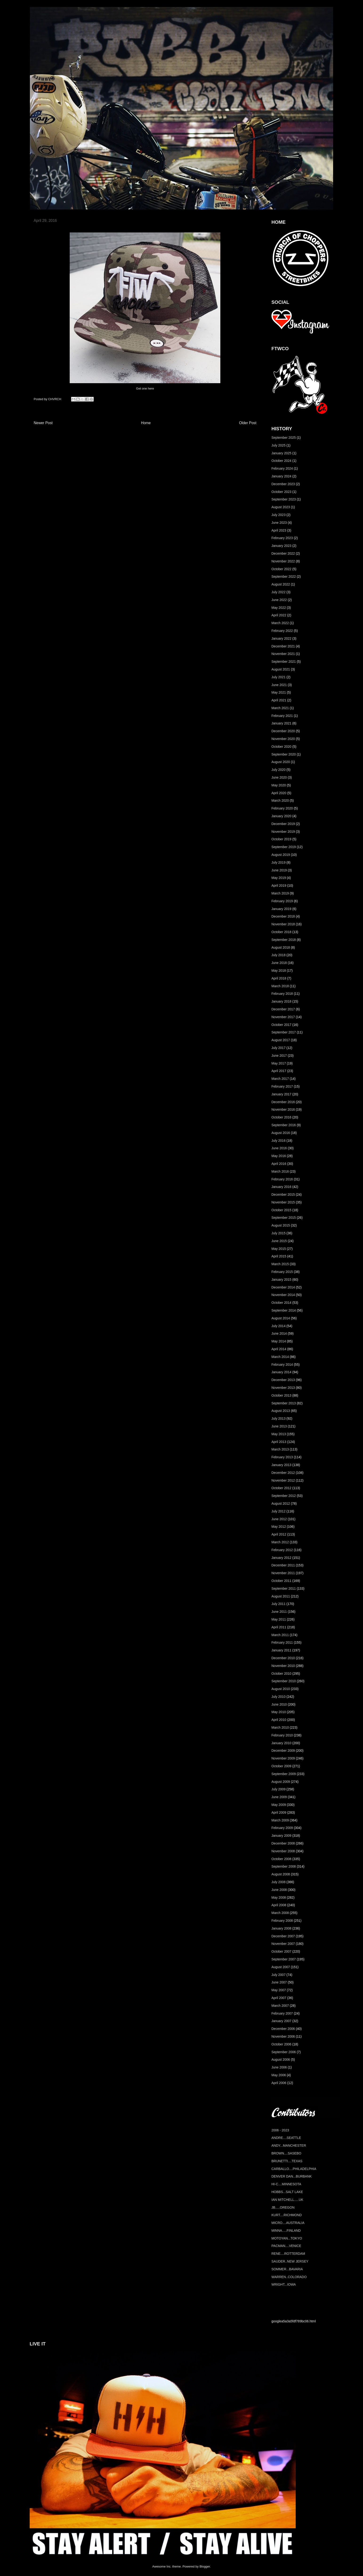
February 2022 (282, 631)
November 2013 (283, 1388)
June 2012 (279, 1519)
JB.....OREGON (282, 2207)
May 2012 (278, 1526)
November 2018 (283, 924)
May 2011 (278, 1619)
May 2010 (278, 1712)
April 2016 (278, 1164)
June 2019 (279, 870)
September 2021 (283, 661)
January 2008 (281, 1928)
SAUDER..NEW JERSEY (289, 2261)
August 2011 (280, 1596)
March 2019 (280, 893)
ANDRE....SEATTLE (286, 2138)
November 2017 (283, 1017)
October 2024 (281, 461)
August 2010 (280, 1689)
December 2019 (283, 824)
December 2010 (283, 1658)
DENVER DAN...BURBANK (291, 2176)
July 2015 (278, 1233)
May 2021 (278, 692)
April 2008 (278, 1905)
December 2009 (283, 1750)
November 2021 (283, 654)
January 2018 (281, 1001)
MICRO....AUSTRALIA (287, 2223)
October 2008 (281, 1859)
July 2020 (278, 770)
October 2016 (281, 1117)
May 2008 (278, 1897)
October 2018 (281, 932)
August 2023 (280, 507)
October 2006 (281, 2044)
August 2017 (280, 1040)
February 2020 (282, 808)
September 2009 (283, 1774)
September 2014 (283, 1310)
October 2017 (281, 1025)
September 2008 (283, 1866)
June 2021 (279, 685)
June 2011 (279, 1611)
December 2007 (283, 1936)
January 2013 (281, 1465)
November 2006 (283, 2036)
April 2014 (278, 1349)
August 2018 (280, 947)
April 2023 (278, 530)
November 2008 (283, 1851)
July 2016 (278, 1140)
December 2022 (283, 553)
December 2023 (283, 484)
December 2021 (283, 646)
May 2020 (278, 785)
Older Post (247, 423)
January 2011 (281, 1650)
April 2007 (278, 1998)
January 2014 (281, 1372)
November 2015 (283, 1202)
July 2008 (278, 1882)
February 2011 (282, 1642)
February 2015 (282, 1272)
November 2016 (283, 1109)
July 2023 (278, 515)
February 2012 (282, 1550)
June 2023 (279, 522)
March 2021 (280, 708)
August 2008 (280, 1874)
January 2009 (281, 1835)
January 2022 (281, 638)
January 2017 (281, 1094)
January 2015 (281, 1279)
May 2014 (278, 1341)
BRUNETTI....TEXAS (286, 2161)
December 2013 (283, 1380)
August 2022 (280, 584)
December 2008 (283, 1843)
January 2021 (281, 723)
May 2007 (278, 1990)
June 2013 (279, 1426)
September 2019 (283, 847)
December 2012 (283, 1473)
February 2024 (282, 468)
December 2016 (283, 1102)
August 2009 (280, 1782)
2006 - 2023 (280, 2130)
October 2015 (281, 1210)
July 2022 (278, 592)
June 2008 (279, 1890)
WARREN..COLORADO (289, 2277)
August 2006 (280, 2059)
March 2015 (280, 1264)
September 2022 (283, 576)
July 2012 (278, 1511)
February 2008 (282, 1920)
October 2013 (281, 1395)
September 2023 (283, 499)
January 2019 (281, 909)
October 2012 (281, 1488)
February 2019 (282, 901)
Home (146, 423)
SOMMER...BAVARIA (287, 2269)
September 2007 (283, 1959)
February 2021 (282, 716)
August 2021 (280, 669)
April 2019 (278, 885)
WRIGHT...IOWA (283, 2284)
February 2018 (282, 993)
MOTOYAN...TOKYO (286, 2238)
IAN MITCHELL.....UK (287, 2200)
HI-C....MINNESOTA (286, 2184)
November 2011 (283, 1573)
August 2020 (280, 762)
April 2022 (278, 615)
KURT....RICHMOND (286, 2215)
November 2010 (283, 1666)
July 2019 (278, 862)
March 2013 (280, 1449)
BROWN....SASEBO (286, 2153)
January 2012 (281, 1558)
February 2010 (282, 1735)
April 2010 (278, 1720)
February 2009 (282, 1828)
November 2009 (283, 1758)
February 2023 (282, 538)
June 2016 (279, 1148)
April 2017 (278, 1071)
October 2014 (281, 1302)
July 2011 (278, 1604)
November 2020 (283, 739)
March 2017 (280, 1079)
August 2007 (280, 1967)
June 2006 (279, 2067)
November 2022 (283, 561)
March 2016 (280, 1171)
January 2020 (281, 816)
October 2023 (281, 492)
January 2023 (281, 546)
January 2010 (281, 1743)
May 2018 (278, 970)
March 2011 (280, 1635)
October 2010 (281, 1673)
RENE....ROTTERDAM (288, 2253)
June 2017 (279, 1055)
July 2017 (278, 1048)
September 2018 (283, 940)
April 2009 (278, 1812)
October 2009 (281, 1766)
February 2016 (282, 1179)
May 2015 (278, 1249)
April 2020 (278, 793)
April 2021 (278, 700)
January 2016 (281, 1187)
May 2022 (278, 607)
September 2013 (283, 1403)
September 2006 (283, 2052)
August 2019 (280, 855)
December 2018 (283, 916)
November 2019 (283, 831)
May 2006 (278, 2075)
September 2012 (283, 1496)
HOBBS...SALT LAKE (287, 2192)
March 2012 (280, 1542)
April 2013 (278, 1442)
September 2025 (283, 437)
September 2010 (283, 1681)
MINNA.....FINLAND (286, 2230)
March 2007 (280, 2005)
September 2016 (283, 1125)
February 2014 (282, 1364)
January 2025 (281, 453)
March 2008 (280, 1913)
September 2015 (283, 1217)
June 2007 (279, 1982)
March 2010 (280, 1727)
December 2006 (283, 2029)
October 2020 (281, 746)
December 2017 (283, 1009)
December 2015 (283, 1194)
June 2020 (279, 777)
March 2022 (280, 623)
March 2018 (280, 986)
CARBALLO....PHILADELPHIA (293, 2169)
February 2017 (282, 1086)
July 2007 (278, 1975)
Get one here (145, 388)
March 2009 (280, 1820)
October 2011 (281, 1581)
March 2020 (280, 800)
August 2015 (280, 1225)
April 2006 (278, 2083)
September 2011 (283, 1588)
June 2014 (279, 1333)
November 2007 (283, 1944)
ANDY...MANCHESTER (288, 2145)
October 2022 (281, 569)
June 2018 (279, 963)
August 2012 (280, 1503)
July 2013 (278, 1418)
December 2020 (283, 731)
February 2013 (282, 1457)
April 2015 (278, 1256)
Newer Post (43, 423)
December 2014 (283, 1287)
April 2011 (278, 1627)
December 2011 (283, 1565)
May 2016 (278, 1156)
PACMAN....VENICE (286, 2246)
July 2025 (278, 445)
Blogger (204, 2566)
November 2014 (283, 1295)
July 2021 (278, 677)
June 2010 (279, 1704)
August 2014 (280, 1318)
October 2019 (281, 839)
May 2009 (278, 1805)
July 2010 (278, 1696)
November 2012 (283, 1480)
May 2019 (278, 878)
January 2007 (281, 2021)
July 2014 (278, 1326)
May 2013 (278, 1434)
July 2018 (278, 955)
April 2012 (278, 1534)
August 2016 (280, 1133)
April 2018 (278, 978)
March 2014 (280, 1357)
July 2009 (278, 1789)
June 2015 (279, 1241)
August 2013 (280, 1411)
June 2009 (279, 1797)
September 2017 (283, 1032)
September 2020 (283, 754)
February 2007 (282, 2013)
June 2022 (279, 600)
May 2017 (278, 1063)
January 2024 (281, 476)
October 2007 (281, 1951)
